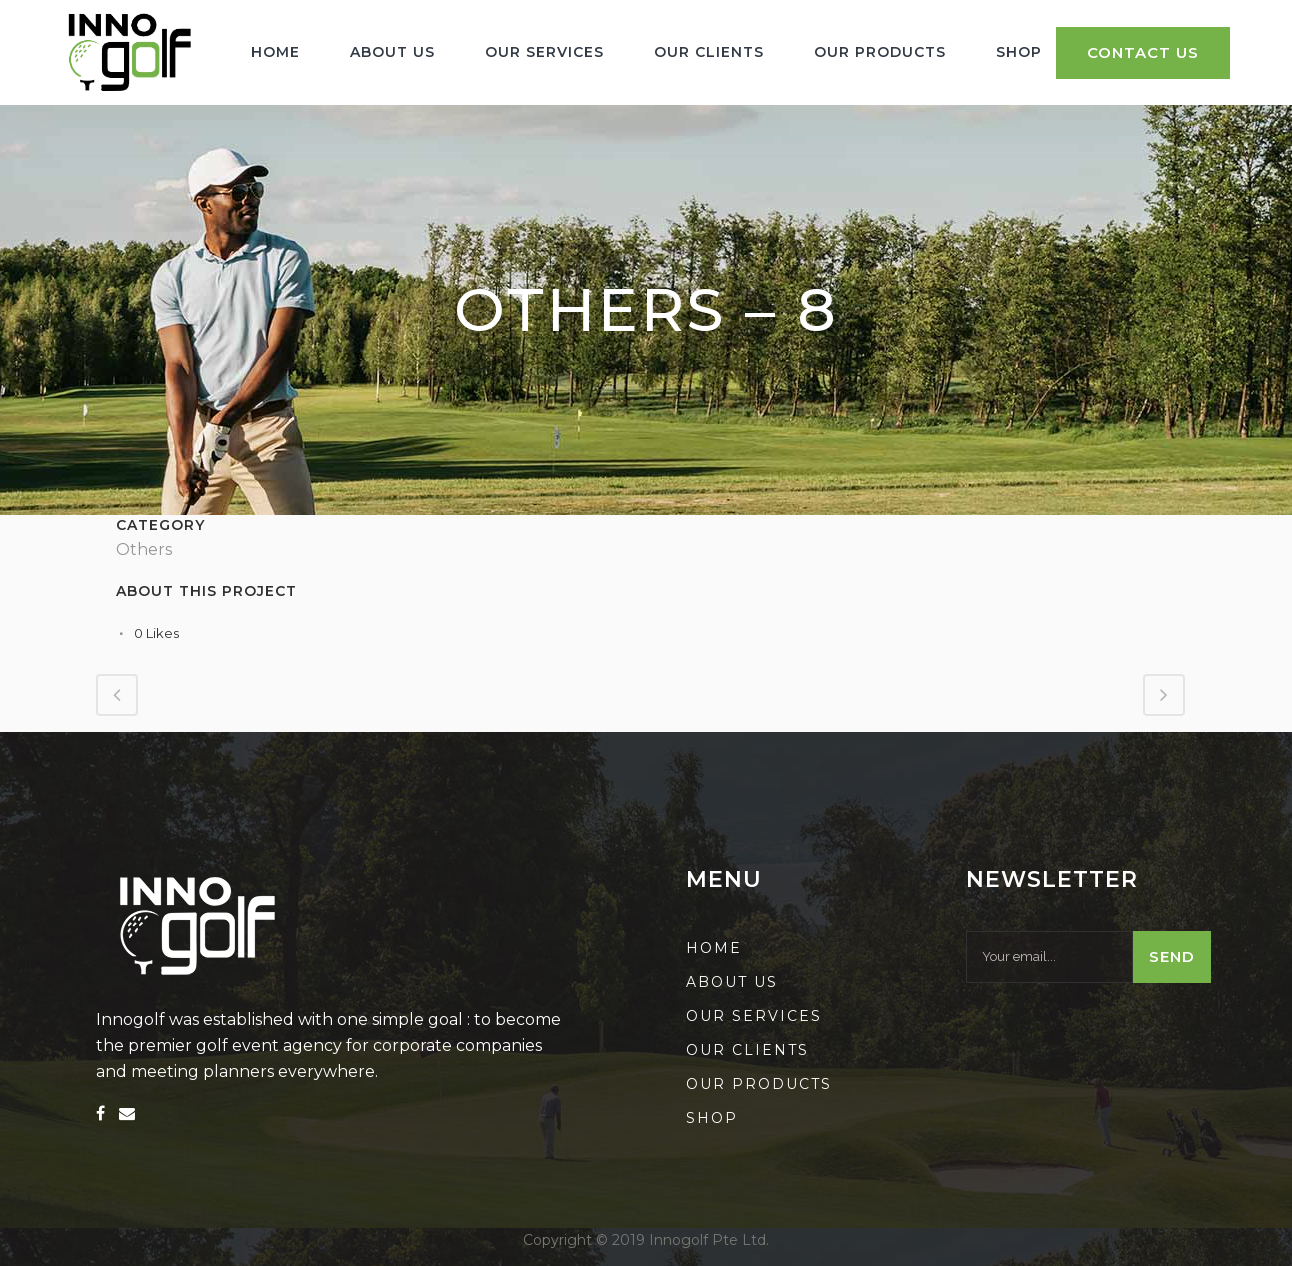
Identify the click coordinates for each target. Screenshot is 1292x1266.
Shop (712, 1118)
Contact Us (1143, 52)
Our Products (759, 1084)
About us (732, 982)
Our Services (754, 1016)
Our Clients (747, 1050)
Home (714, 948)
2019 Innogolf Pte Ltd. (690, 1240)
